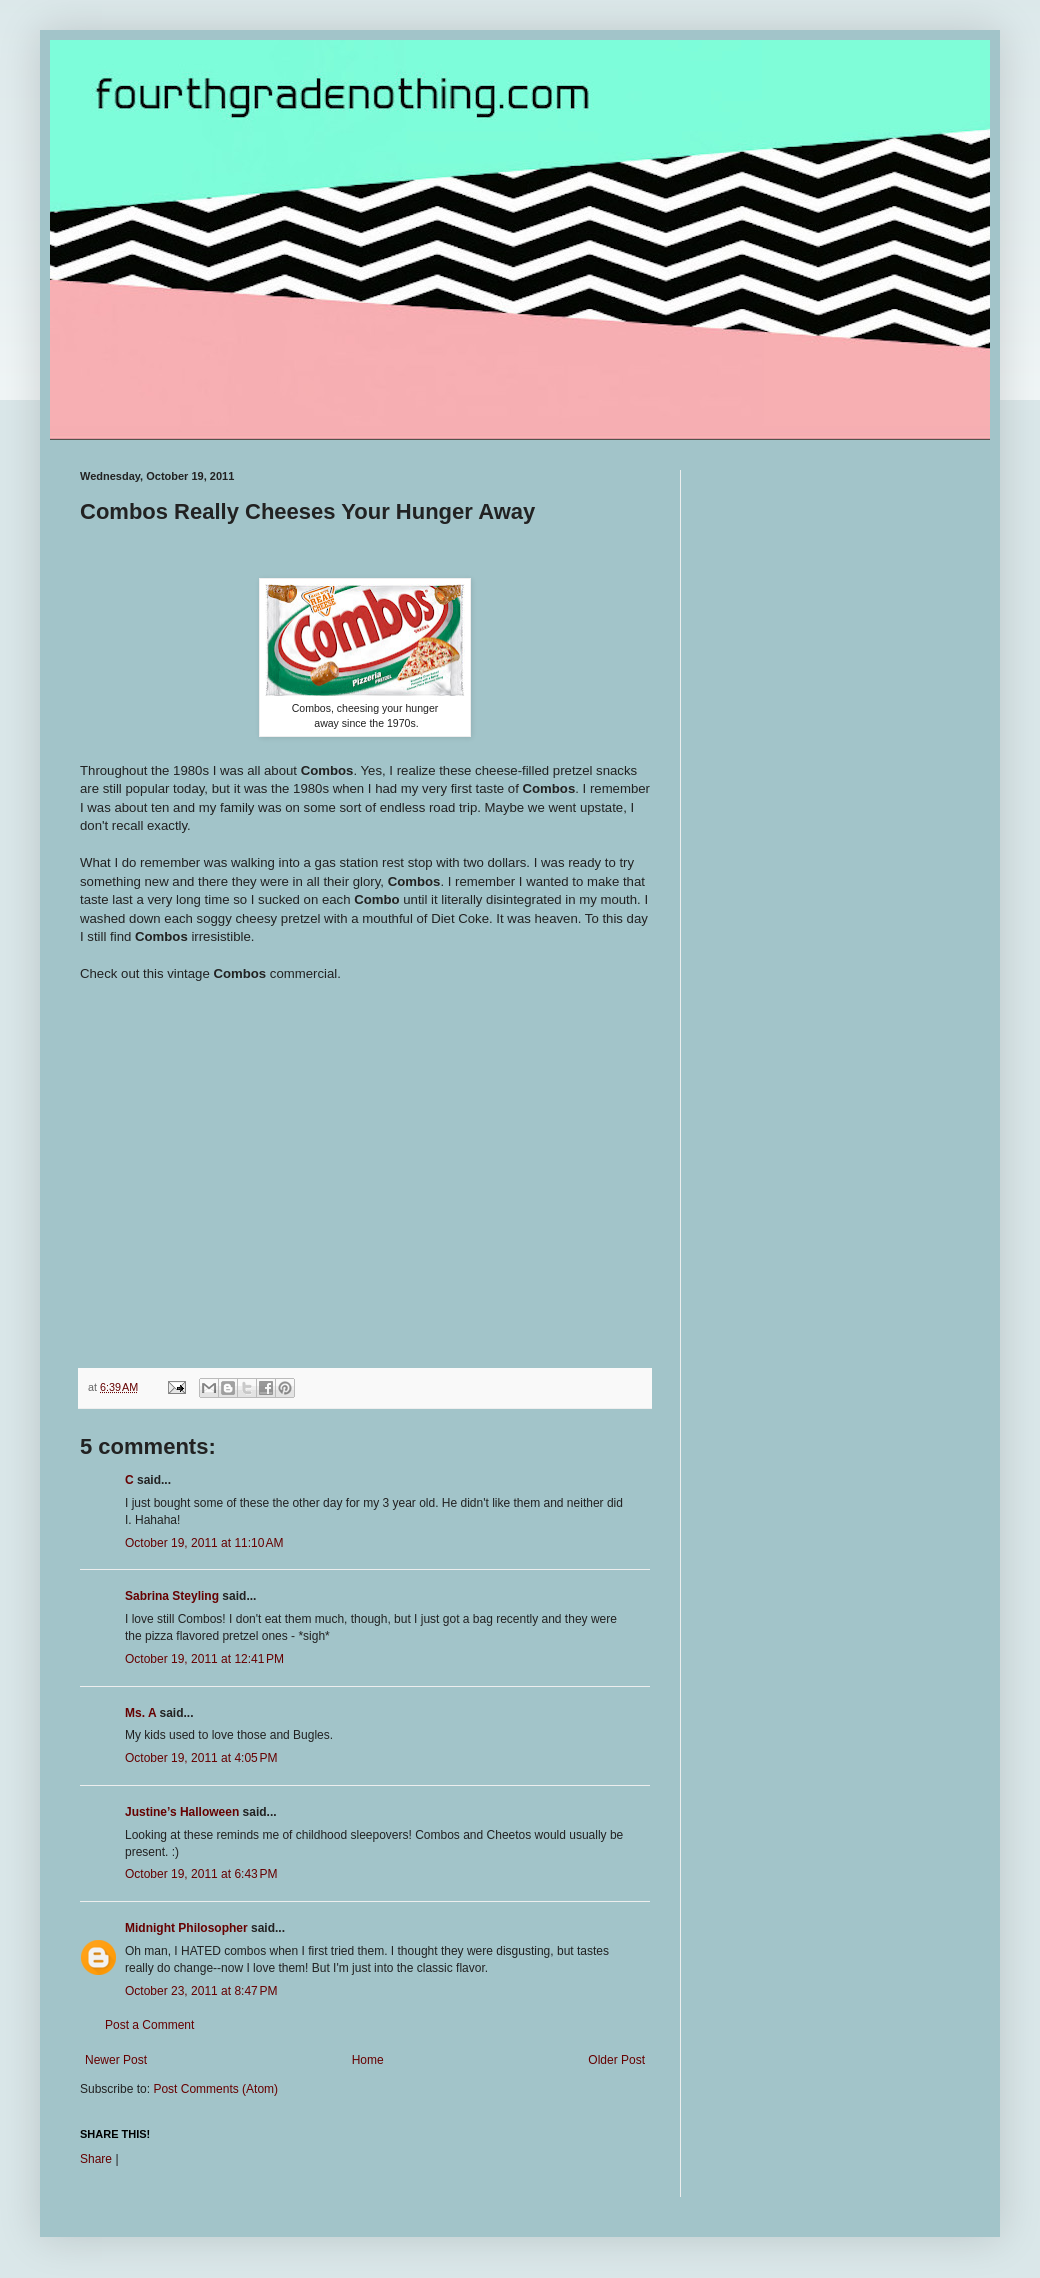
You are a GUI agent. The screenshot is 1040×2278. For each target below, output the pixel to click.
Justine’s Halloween (182, 1812)
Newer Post (116, 2060)
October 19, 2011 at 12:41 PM (204, 1659)
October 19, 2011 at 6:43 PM (201, 1874)
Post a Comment (149, 2025)
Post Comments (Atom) (215, 2089)
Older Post (616, 2060)
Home (368, 2060)
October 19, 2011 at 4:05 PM (201, 1758)
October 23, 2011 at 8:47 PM (201, 1991)
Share (96, 2159)
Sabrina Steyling (172, 1596)
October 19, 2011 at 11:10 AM (204, 1543)
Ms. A (140, 1713)
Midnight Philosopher (186, 1928)
